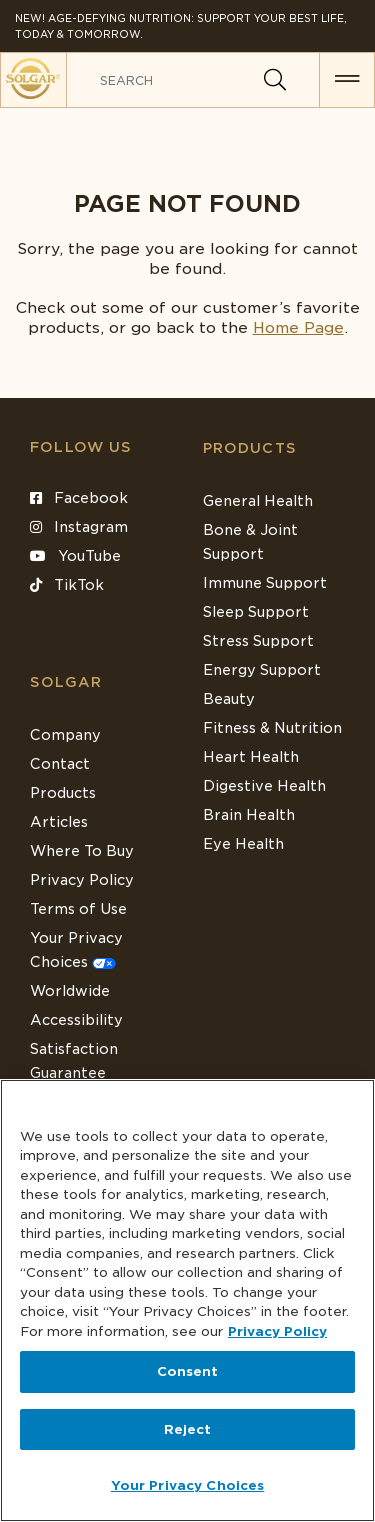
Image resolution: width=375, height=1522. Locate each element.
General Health (258, 501)
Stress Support (258, 641)
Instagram (79, 527)
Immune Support (265, 583)
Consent (188, 1371)
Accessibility (76, 1020)
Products (250, 448)
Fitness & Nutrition (272, 728)
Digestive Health (264, 786)
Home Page (298, 328)
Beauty (229, 699)
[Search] (275, 80)
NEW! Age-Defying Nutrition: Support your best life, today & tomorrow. (181, 26)
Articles (59, 822)
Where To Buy (82, 851)
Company (65, 735)
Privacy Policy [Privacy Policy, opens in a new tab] (277, 1331)
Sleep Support (256, 612)
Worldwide (70, 991)
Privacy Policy (82, 880)
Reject (188, 1429)
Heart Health (251, 757)
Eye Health (243, 844)
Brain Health (249, 815)
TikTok (67, 585)
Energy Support (262, 670)
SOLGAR (66, 682)
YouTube (75, 556)
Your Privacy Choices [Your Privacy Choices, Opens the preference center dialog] (188, 1485)
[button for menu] (347, 80)
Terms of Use (78, 909)
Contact (60, 764)
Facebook (79, 498)
